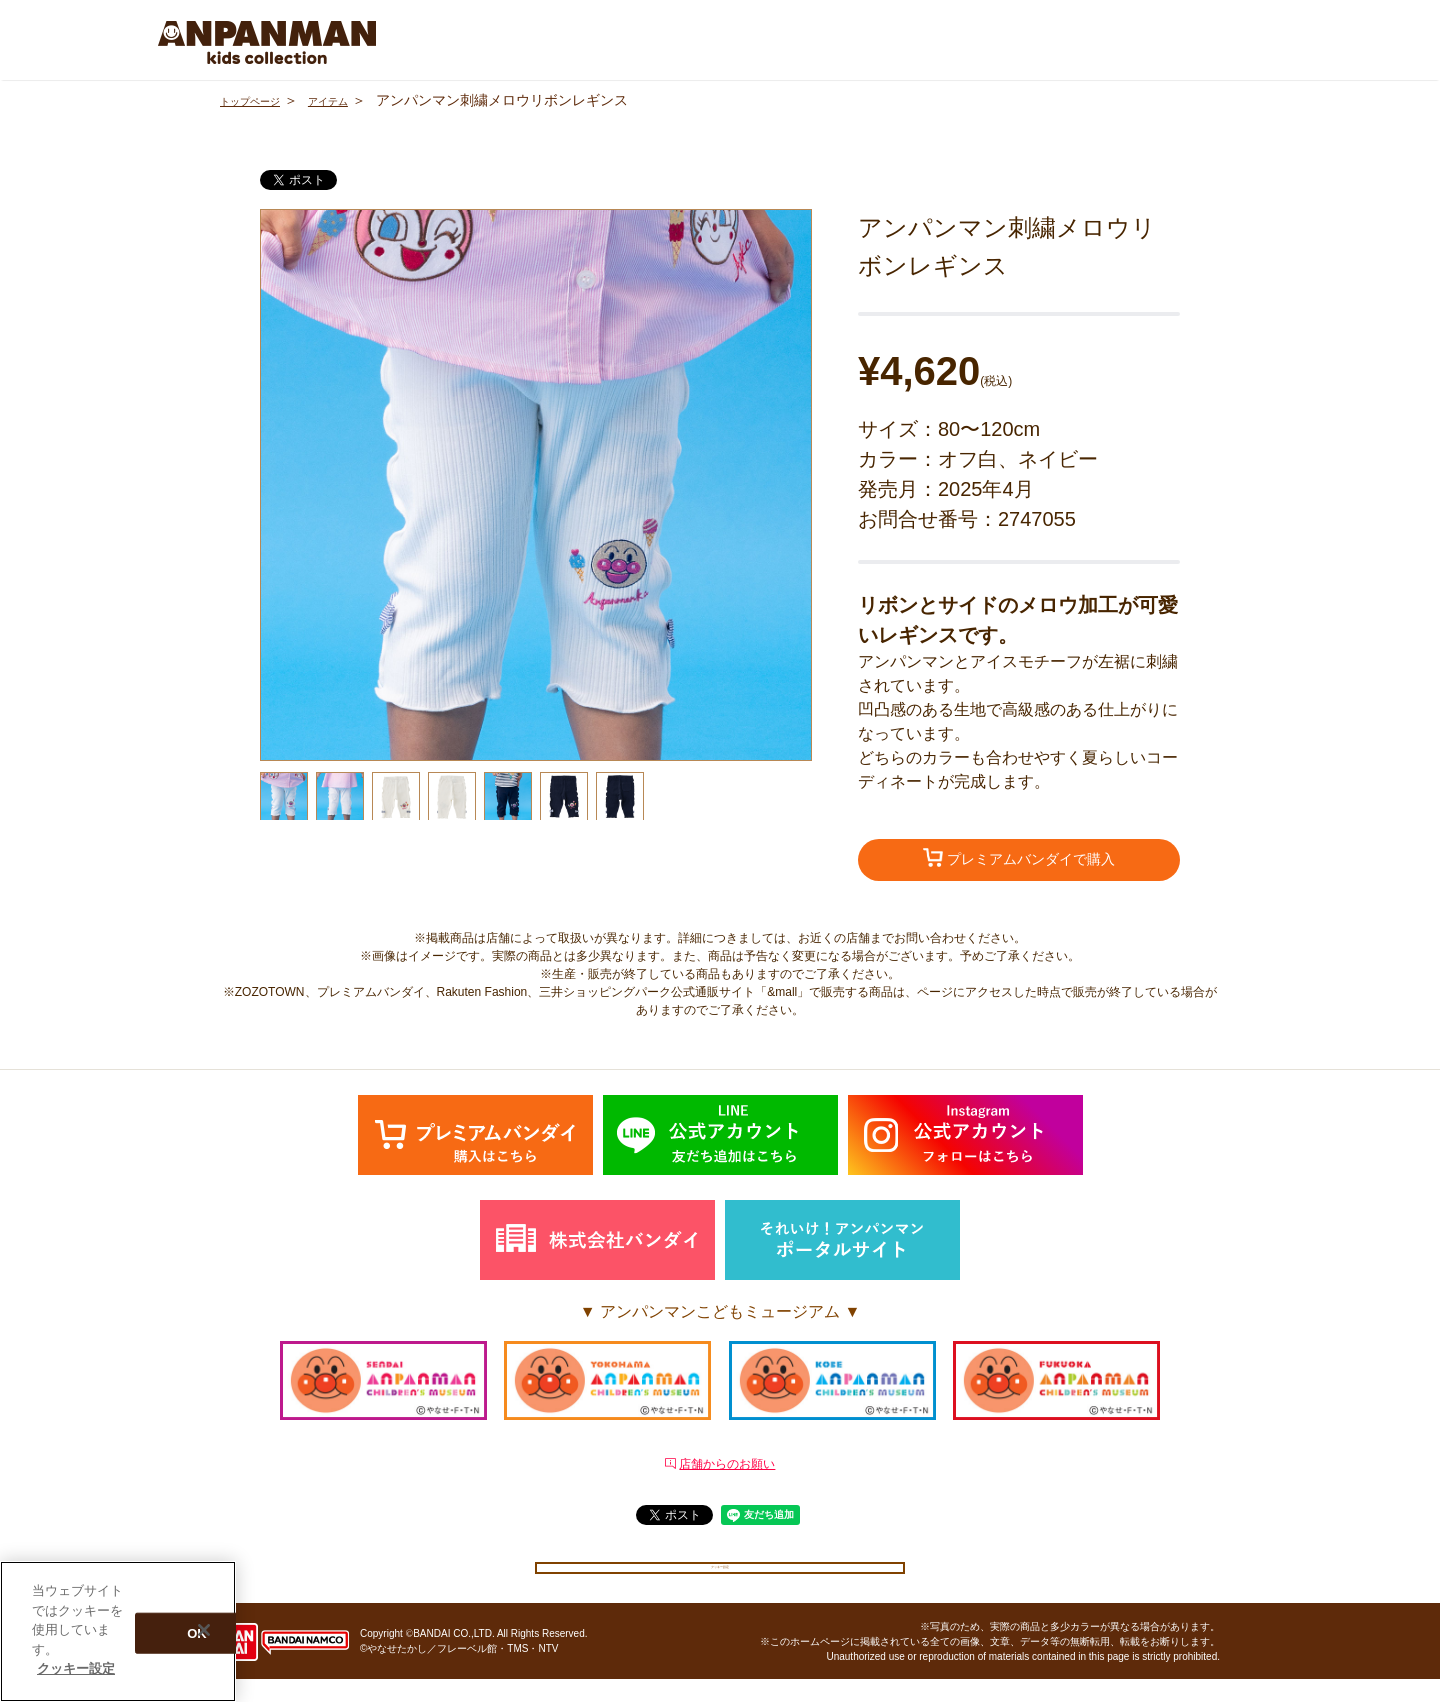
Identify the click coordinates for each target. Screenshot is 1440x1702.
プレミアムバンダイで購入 (1019, 861)
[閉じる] (204, 1630)
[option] (536, 485)
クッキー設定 (720, 1578)
